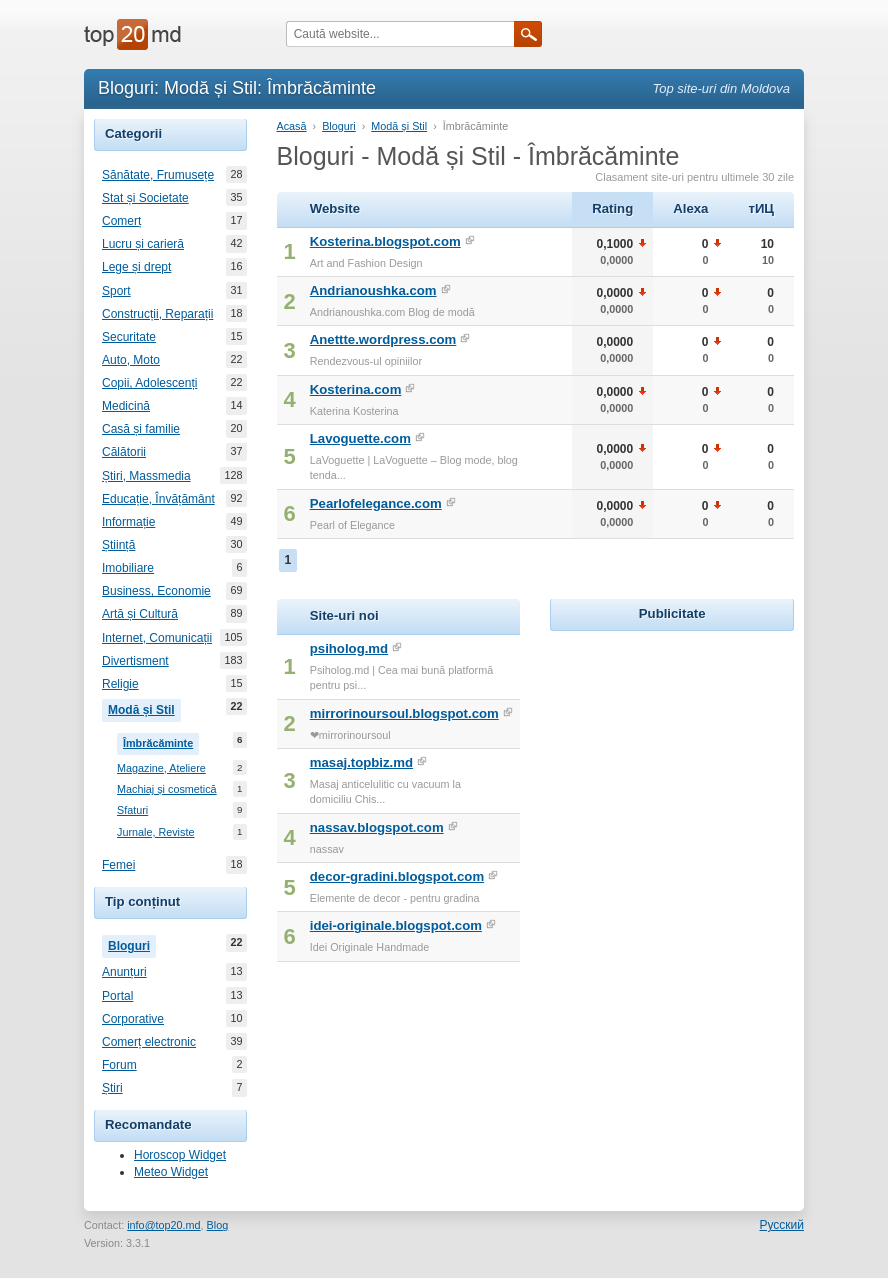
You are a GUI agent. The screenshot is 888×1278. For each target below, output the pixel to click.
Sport (116, 291)
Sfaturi (132, 810)
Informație (128, 522)
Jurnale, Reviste (155, 832)
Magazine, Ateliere (161, 768)
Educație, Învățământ (158, 499)
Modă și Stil (144, 708)
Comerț (121, 221)
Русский (781, 1225)
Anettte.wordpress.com (383, 339)
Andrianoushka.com (373, 290)
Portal (117, 996)
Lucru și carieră (143, 244)
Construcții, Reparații (157, 314)
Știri (112, 1088)
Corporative (133, 1019)
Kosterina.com (356, 389)
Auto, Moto (131, 360)
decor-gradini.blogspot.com (397, 876)
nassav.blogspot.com (377, 827)
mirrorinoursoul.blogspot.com (404, 713)
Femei (118, 865)
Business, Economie (156, 591)
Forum (119, 1065)
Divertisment (135, 661)
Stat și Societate (145, 198)
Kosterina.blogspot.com (385, 241)
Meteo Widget (171, 1172)
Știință (118, 545)
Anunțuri (124, 972)
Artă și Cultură (140, 614)
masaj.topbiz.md (361, 762)
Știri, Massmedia (146, 476)
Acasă (292, 126)
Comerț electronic (149, 1042)
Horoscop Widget (180, 1155)
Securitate (129, 337)
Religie (120, 684)
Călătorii (124, 452)
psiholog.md (349, 648)
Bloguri (132, 944)
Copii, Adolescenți (149, 383)
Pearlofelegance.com (376, 503)
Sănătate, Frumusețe (158, 175)
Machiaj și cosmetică (167, 789)
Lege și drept (136, 267)
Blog (218, 1225)
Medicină (126, 406)
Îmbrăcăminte (161, 741)
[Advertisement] (700, 761)
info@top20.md (163, 1225)
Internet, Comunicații (157, 638)
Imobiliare (128, 568)
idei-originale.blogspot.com (396, 925)
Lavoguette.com (360, 438)
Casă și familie (141, 429)
